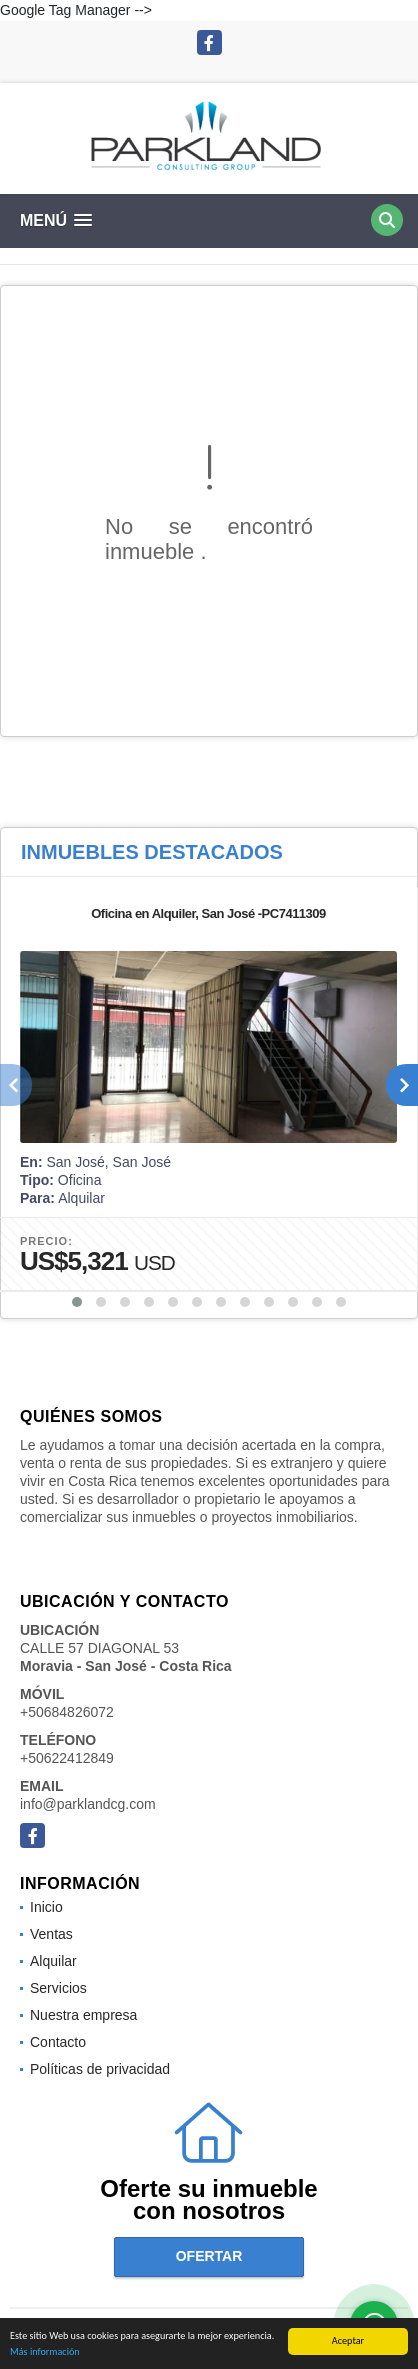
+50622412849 (67, 1758)
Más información (45, 2352)
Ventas (51, 1934)
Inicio (46, 1907)
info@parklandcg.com (88, 1804)
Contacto (58, 2042)
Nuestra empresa (83, 2015)
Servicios (58, 1988)
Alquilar (53, 1961)
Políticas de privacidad (100, 2069)
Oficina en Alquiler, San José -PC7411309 (208, 913)
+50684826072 (67, 1712)
